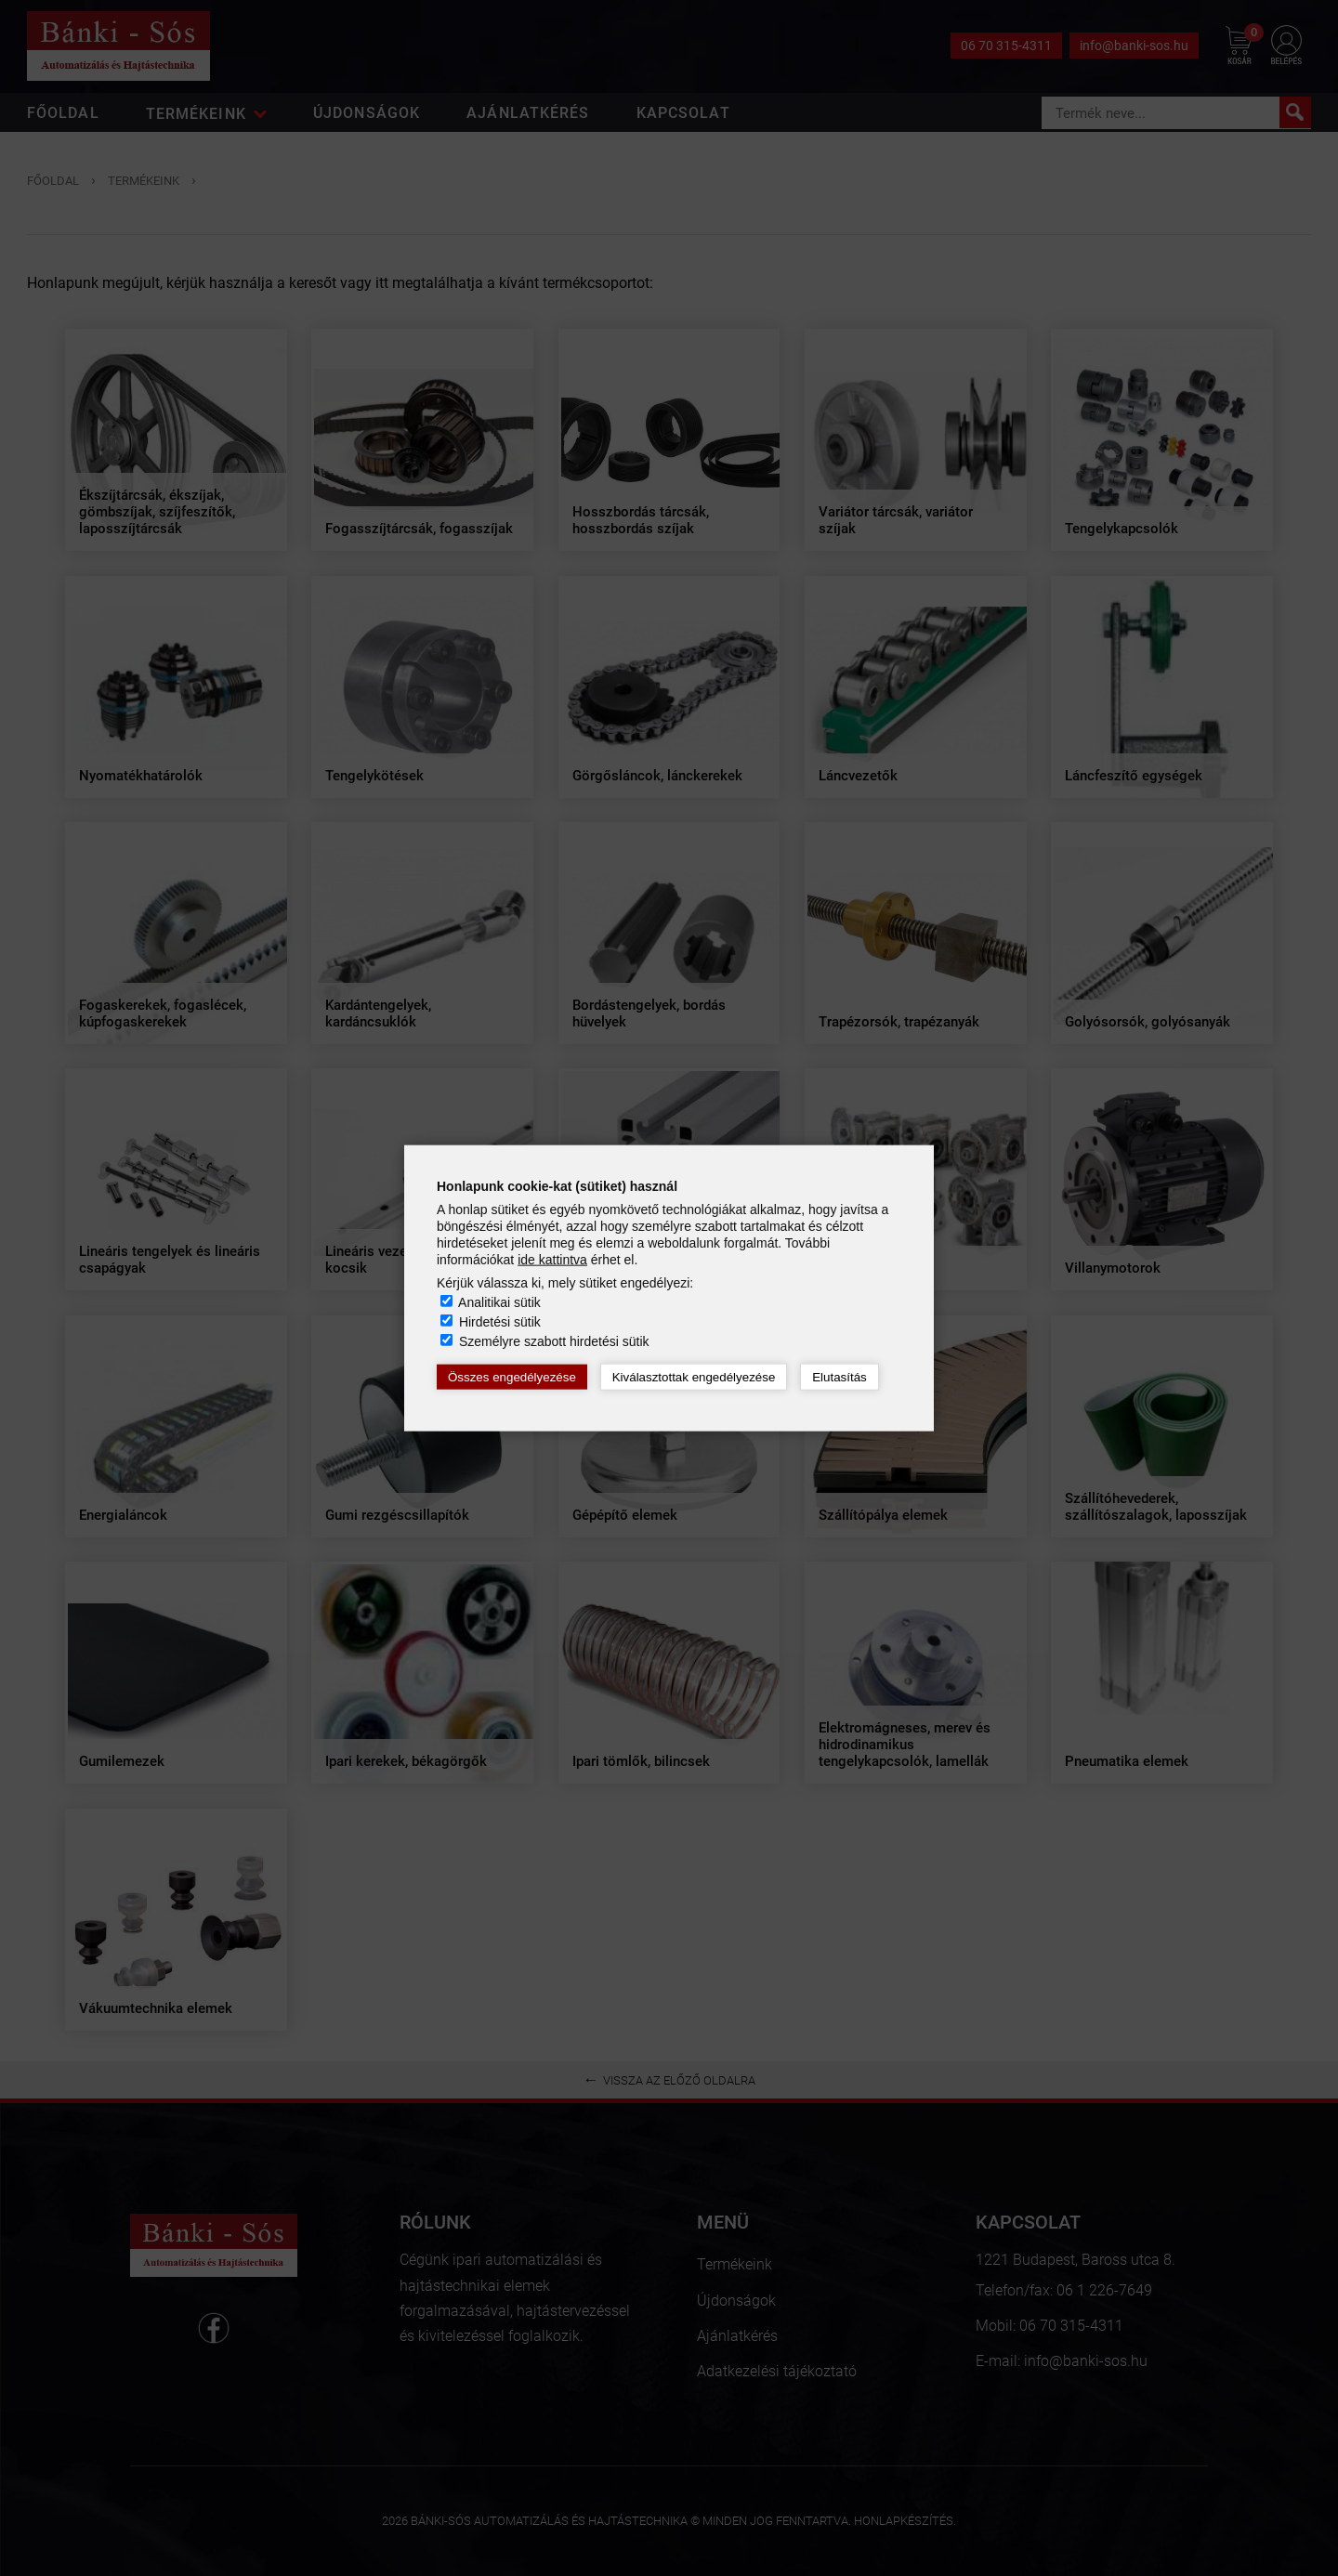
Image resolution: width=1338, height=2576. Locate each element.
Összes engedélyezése (512, 1377)
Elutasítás (839, 1377)
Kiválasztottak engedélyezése (694, 1377)
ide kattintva (552, 1259)
